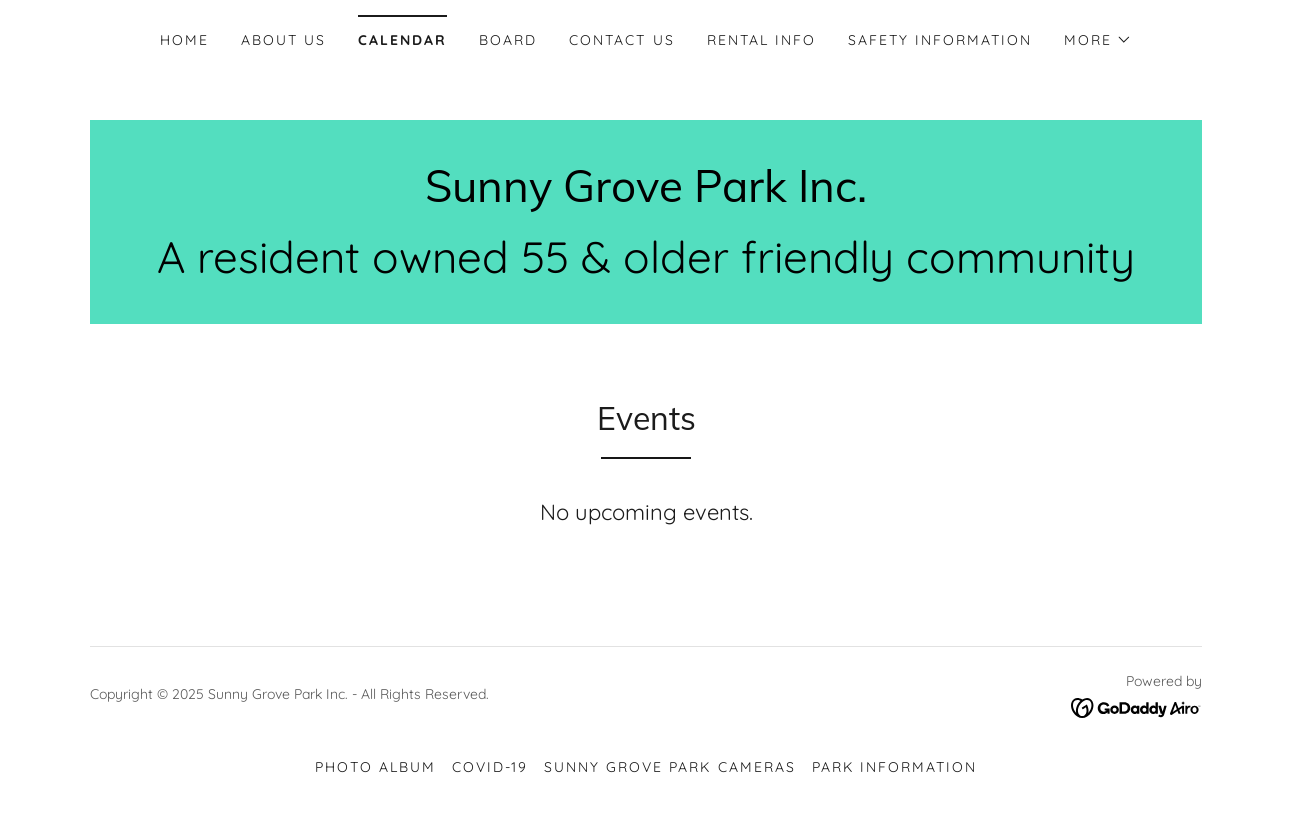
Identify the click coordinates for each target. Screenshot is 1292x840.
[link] (646, 196)
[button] (1098, 40)
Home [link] (184, 40)
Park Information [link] (894, 767)
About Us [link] (283, 40)
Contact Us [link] (621, 40)
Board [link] (508, 40)
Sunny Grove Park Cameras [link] (669, 767)
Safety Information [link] (940, 40)
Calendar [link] (402, 40)
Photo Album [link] (375, 767)
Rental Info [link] (761, 40)
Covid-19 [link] (490, 767)
